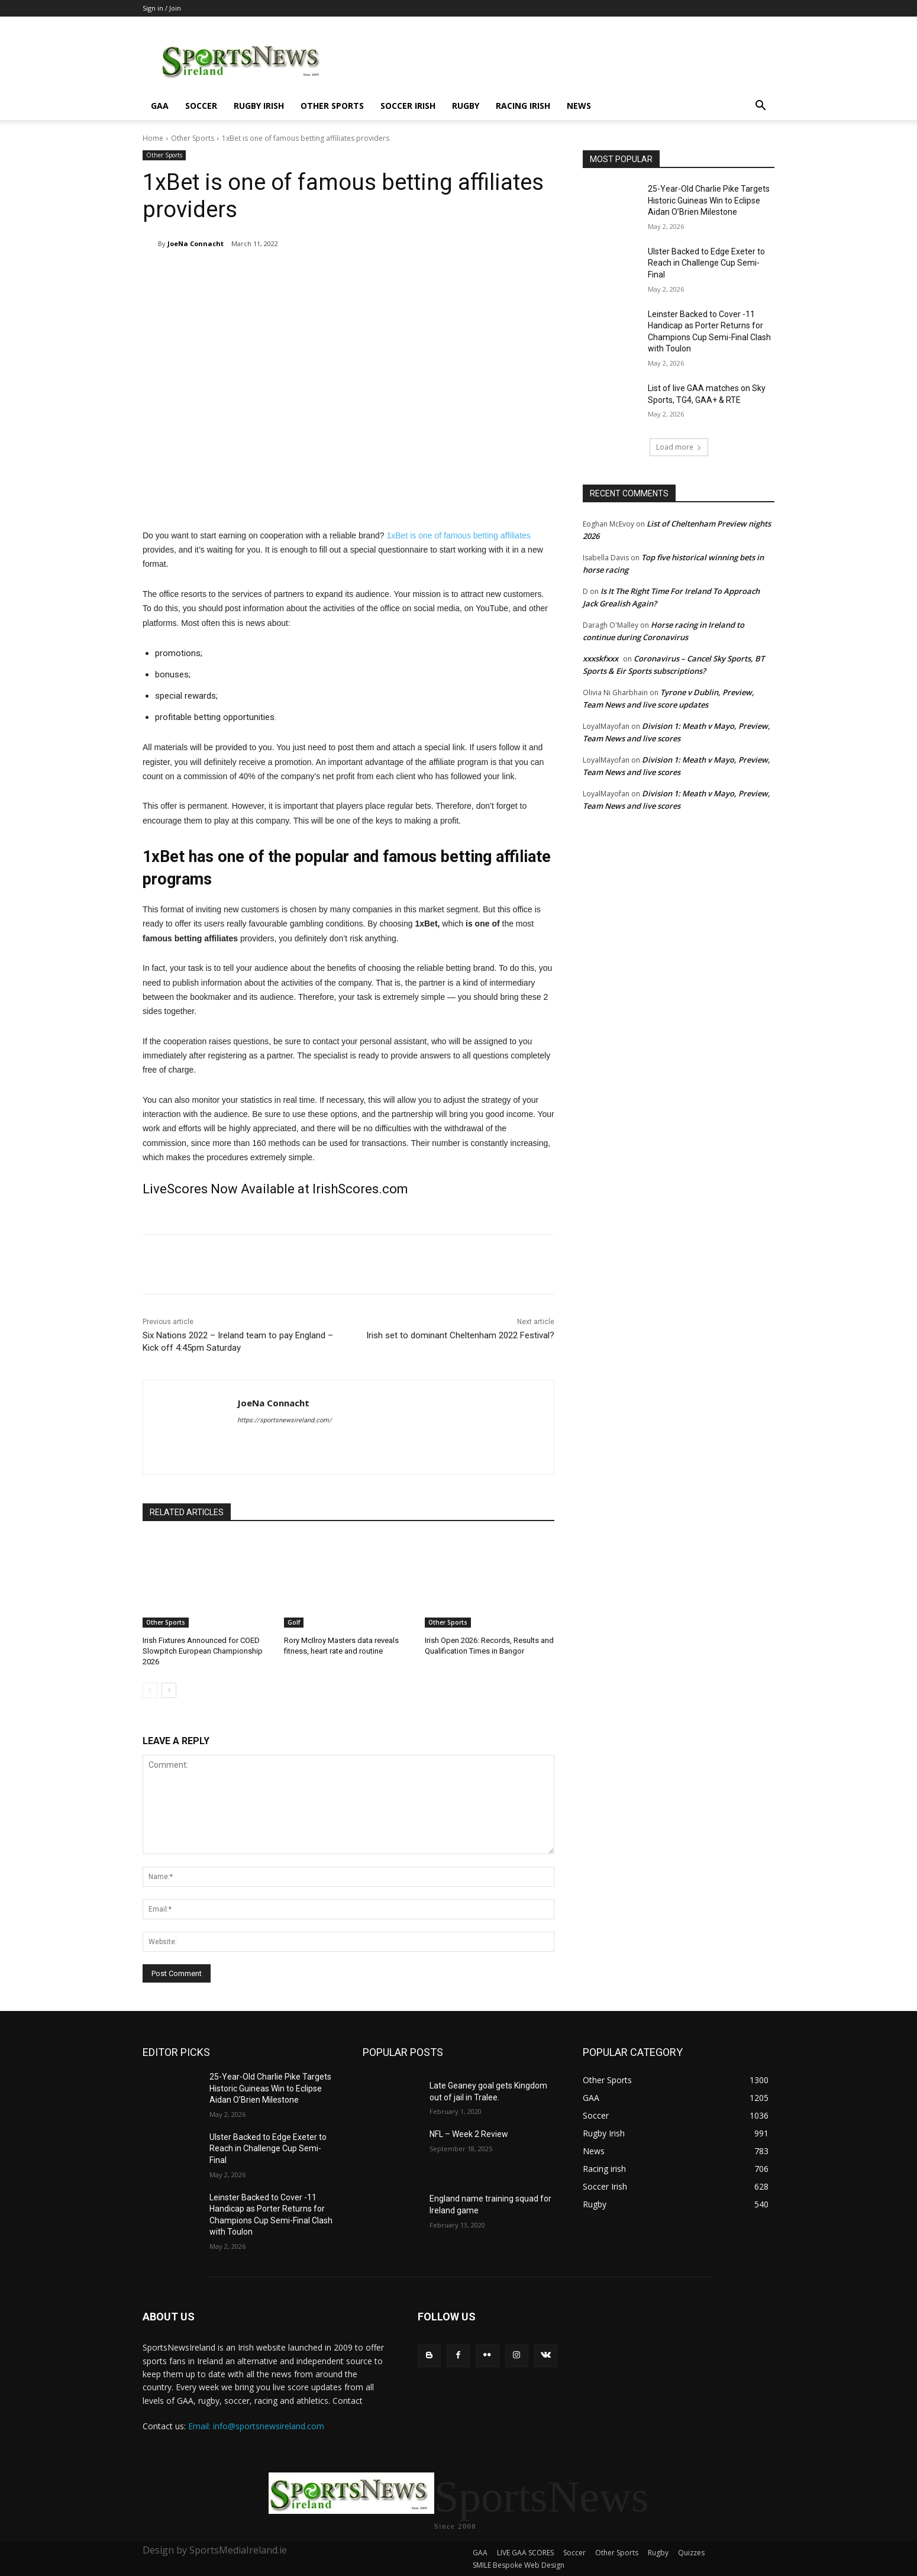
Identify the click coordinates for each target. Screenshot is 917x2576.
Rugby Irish (259, 105)
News (579, 105)
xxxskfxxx (600, 658)
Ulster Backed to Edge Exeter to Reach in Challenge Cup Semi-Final (706, 263)
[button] (760, 106)
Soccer (201, 105)
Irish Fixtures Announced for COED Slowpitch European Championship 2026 (203, 1651)
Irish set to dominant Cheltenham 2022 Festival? (460, 1335)
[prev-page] (150, 1690)
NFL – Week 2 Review (469, 2134)
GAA (160, 105)
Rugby (465, 105)
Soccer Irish (407, 105)
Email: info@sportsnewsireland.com (256, 2426)
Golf (294, 1622)
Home (153, 138)
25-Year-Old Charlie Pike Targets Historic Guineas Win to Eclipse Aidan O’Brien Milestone (709, 200)
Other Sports (332, 105)
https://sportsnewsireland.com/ (284, 1420)
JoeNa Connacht (195, 243)
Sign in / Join (162, 8)
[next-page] (169, 1690)
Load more (679, 447)
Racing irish (523, 105)
